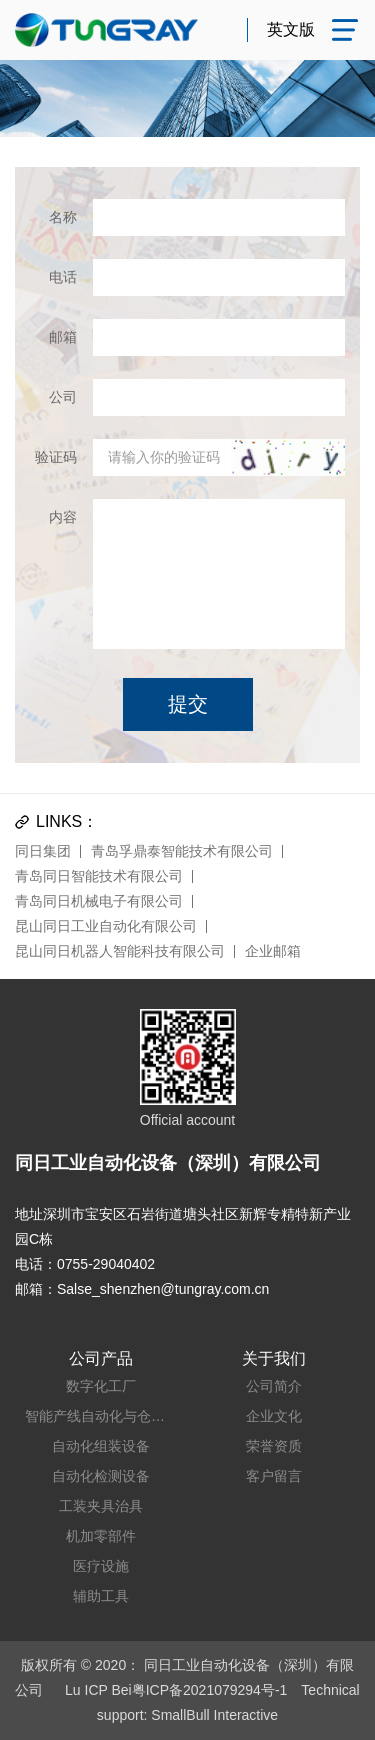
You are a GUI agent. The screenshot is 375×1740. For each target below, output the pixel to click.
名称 (63, 217)
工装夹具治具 (101, 1506)
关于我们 (274, 1358)
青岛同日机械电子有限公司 (99, 901)
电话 (63, 277)
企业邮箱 (273, 951)
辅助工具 (101, 1596)
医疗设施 (101, 1566)
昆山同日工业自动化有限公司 (106, 926)
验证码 (56, 457)
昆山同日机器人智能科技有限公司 (120, 951)
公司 (63, 397)
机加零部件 (101, 1536)
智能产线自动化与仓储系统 (101, 1416)
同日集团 (43, 851)
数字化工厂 (101, 1386)
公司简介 (274, 1386)
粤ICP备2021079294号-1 (210, 1690)
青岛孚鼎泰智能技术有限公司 (182, 851)
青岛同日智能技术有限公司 (99, 876)
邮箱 (63, 337)
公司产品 (101, 1358)
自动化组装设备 (101, 1446)
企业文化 (274, 1416)
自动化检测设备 (101, 1476)
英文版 (291, 29)
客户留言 (274, 1476)
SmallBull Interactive (214, 1715)
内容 (63, 517)
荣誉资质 (274, 1446)
